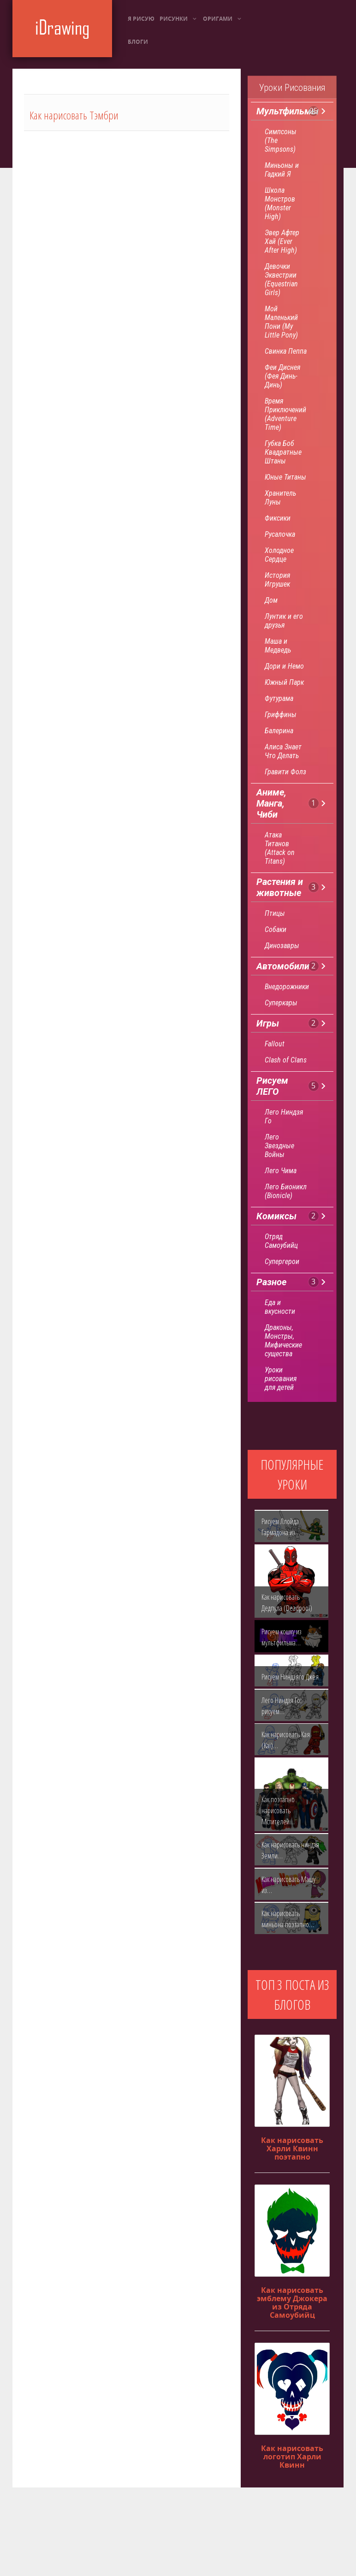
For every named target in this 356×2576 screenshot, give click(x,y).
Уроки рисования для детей (281, 1378)
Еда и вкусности (280, 1307)
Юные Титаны (285, 477)
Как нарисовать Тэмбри (74, 115)
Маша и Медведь (278, 645)
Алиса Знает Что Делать (283, 751)
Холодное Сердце (279, 555)
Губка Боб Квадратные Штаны (283, 452)
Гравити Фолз (285, 771)
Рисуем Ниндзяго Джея (290, 1677)
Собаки (275, 929)
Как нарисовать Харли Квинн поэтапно (292, 2148)
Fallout (275, 1043)
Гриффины (281, 714)
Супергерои (282, 1261)
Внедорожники (287, 986)
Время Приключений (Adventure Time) (285, 414)
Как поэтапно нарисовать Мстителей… (278, 1810)
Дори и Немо (284, 666)
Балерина (279, 730)
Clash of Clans (286, 1060)
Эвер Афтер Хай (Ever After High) (282, 241)
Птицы (275, 913)
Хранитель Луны (280, 497)
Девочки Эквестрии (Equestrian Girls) (281, 279)
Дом (271, 600)
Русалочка (280, 534)
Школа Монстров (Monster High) (280, 203)
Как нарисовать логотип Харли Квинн (292, 2456)
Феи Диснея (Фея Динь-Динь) (282, 376)
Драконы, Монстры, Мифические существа (283, 1340)
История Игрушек (277, 579)
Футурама (279, 698)
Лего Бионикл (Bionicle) (286, 1191)
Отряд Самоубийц (281, 1241)
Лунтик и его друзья (284, 620)
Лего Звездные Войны (279, 1146)
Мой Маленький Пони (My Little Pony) (281, 321)
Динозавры (282, 945)
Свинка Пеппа (286, 351)
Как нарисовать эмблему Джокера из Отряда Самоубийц (292, 2302)
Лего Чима (281, 1170)
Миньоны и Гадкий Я (282, 169)
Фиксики (278, 518)
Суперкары (281, 1002)
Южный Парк (284, 682)
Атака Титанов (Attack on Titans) (280, 848)
